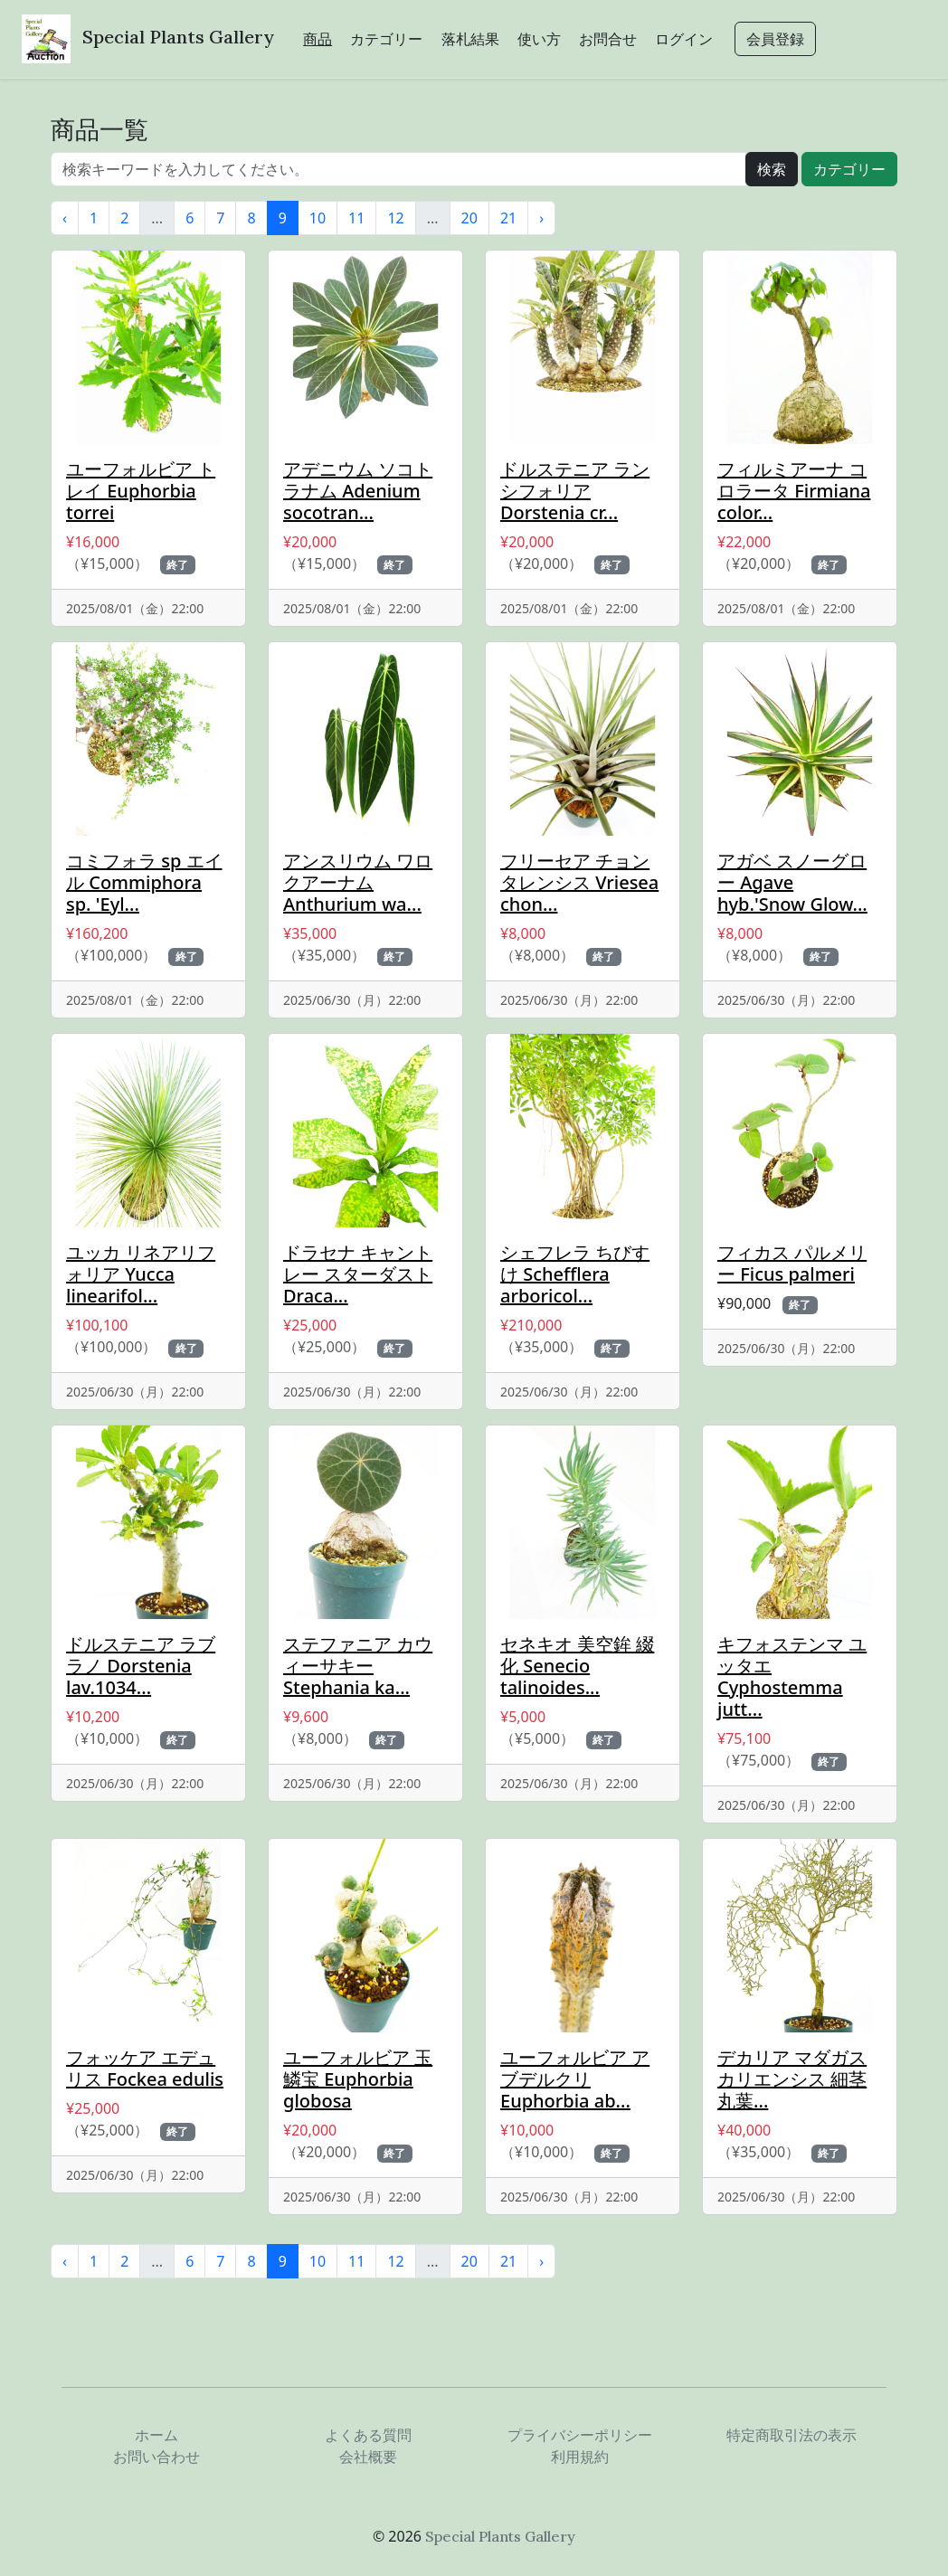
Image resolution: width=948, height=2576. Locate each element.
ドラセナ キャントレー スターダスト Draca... (357, 1274)
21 (508, 218)
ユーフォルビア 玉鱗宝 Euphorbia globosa (357, 2079)
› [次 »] (541, 218)
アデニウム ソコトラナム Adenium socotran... (357, 491)
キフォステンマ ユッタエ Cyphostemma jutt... (792, 1676)
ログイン (684, 39)
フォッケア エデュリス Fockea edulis (144, 2068)
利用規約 (580, 2457)
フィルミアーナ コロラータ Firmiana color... (793, 491)
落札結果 (470, 39)
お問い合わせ (156, 2457)
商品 (317, 39)
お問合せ (608, 39)
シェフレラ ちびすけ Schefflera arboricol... (574, 1274)
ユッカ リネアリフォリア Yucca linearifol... (140, 1274)
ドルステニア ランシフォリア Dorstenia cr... (574, 491)
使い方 (539, 39)
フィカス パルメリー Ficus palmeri (792, 1263)
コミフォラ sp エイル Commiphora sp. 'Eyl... (144, 882)
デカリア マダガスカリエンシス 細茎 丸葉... (792, 2079)
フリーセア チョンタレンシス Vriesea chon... (579, 882)
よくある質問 (368, 2435)
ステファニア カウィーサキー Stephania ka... (357, 1666)
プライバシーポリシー (579, 2435)
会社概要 (368, 2457)
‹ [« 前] (64, 218)
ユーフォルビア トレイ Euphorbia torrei (140, 491)
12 (395, 218)
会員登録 (775, 39)
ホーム (156, 2435)
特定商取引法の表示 (791, 2435)
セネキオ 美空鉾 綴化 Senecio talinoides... (577, 1666)
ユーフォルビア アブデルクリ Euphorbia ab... (574, 2079)
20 (469, 218)
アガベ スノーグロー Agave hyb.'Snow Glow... (792, 882)
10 (317, 218)
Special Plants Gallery (178, 36)
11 (356, 218)
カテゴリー (386, 39)
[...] (398, 169)
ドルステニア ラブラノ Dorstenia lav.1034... (140, 1666)
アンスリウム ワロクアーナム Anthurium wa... (357, 882)
